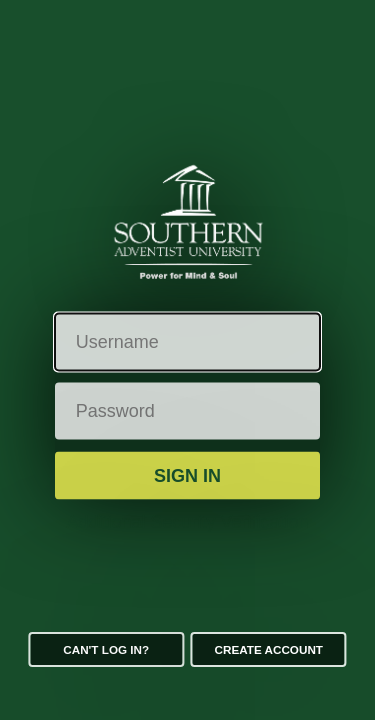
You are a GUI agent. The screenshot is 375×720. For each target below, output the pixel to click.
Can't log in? (106, 649)
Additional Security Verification (187, 522)
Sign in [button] (187, 475)
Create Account (269, 649)
